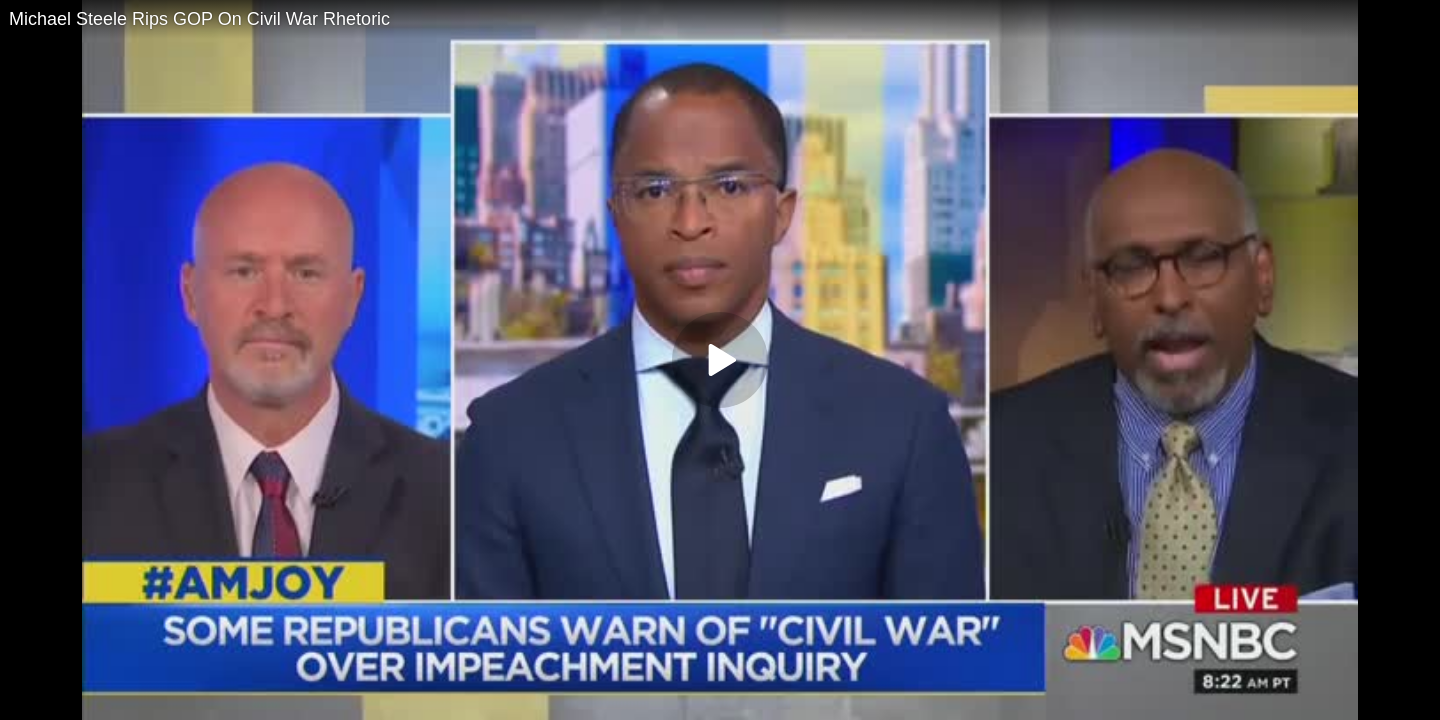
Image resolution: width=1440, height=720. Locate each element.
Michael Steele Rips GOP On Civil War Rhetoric (199, 19)
